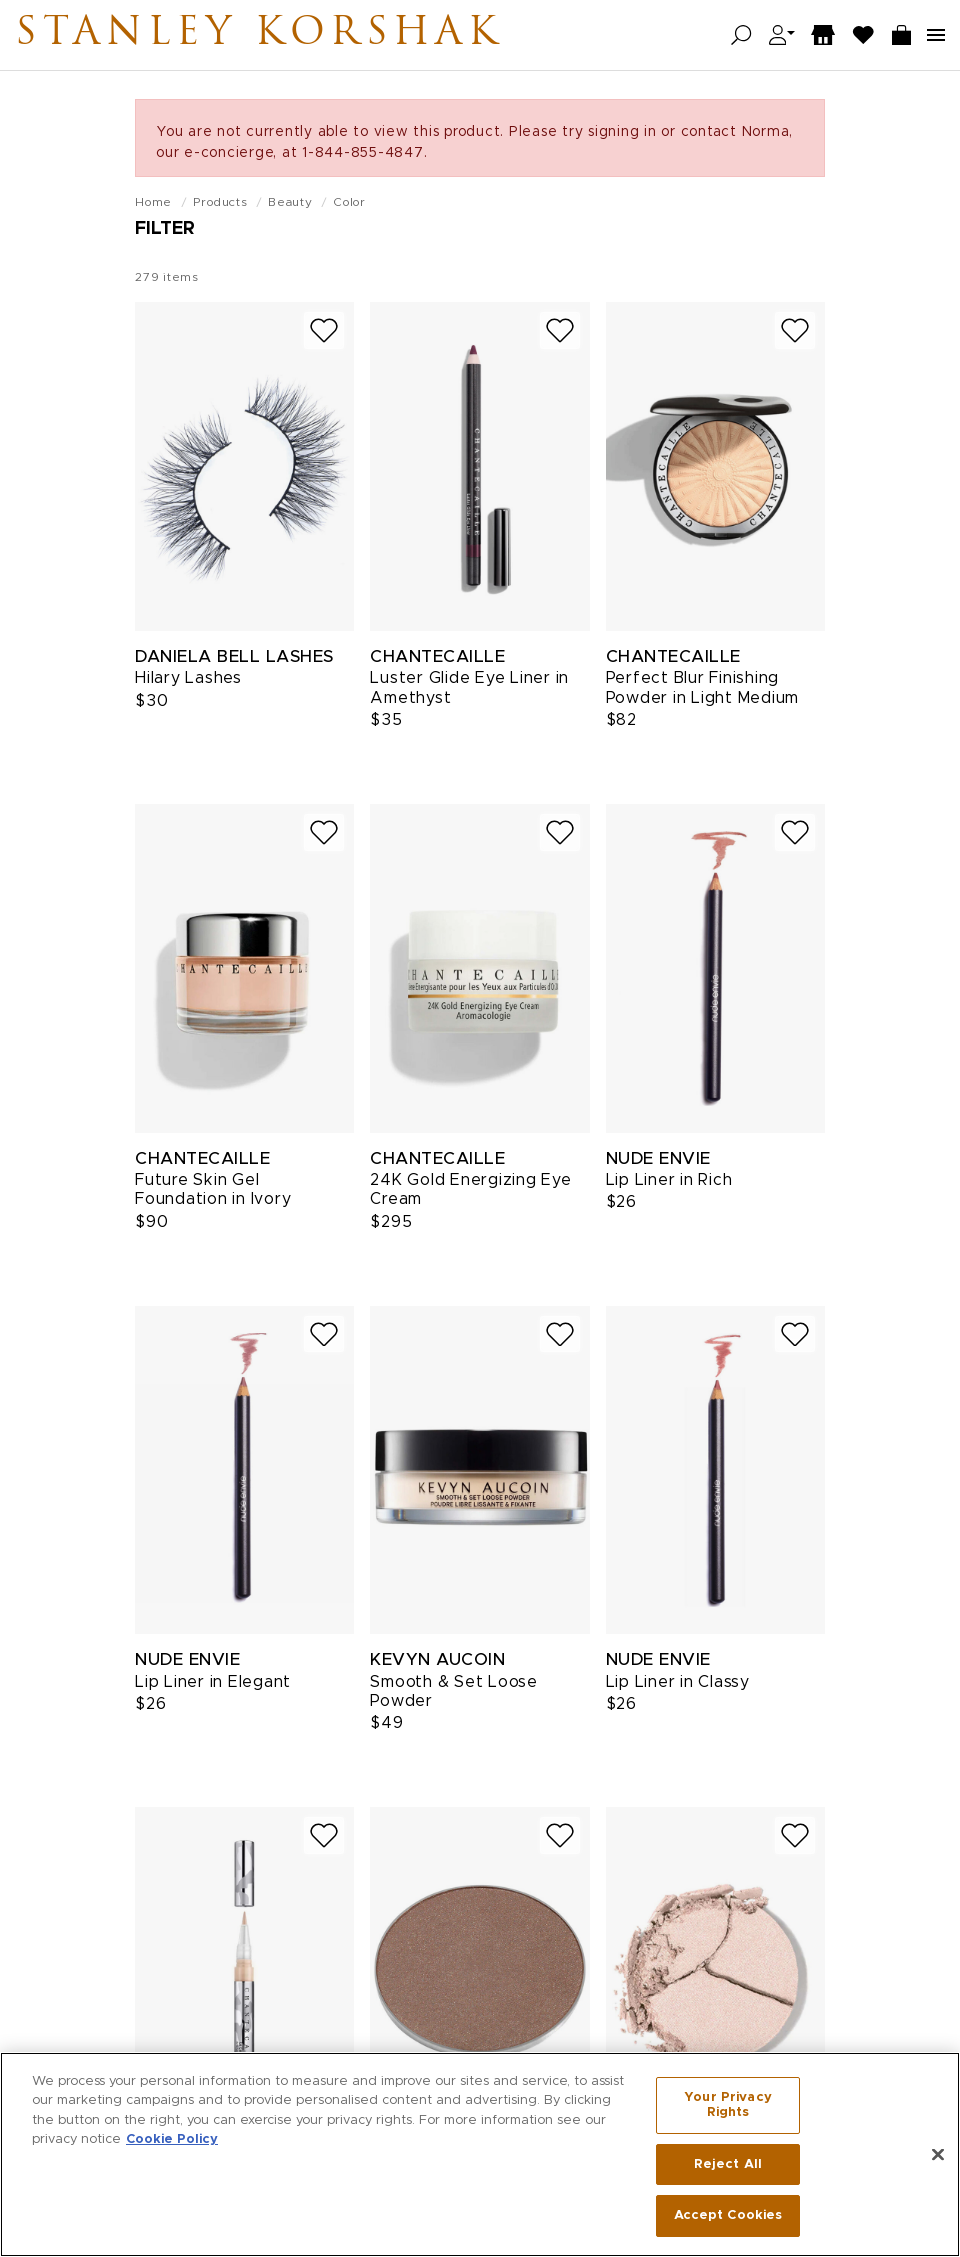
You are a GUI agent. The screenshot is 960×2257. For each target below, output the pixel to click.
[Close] (938, 2159)
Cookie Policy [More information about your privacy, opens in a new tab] (172, 2144)
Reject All (728, 2168)
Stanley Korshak (259, 35)
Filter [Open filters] (165, 229)
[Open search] (741, 35)
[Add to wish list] (324, 330)
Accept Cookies (728, 2220)
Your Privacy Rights (728, 2109)
